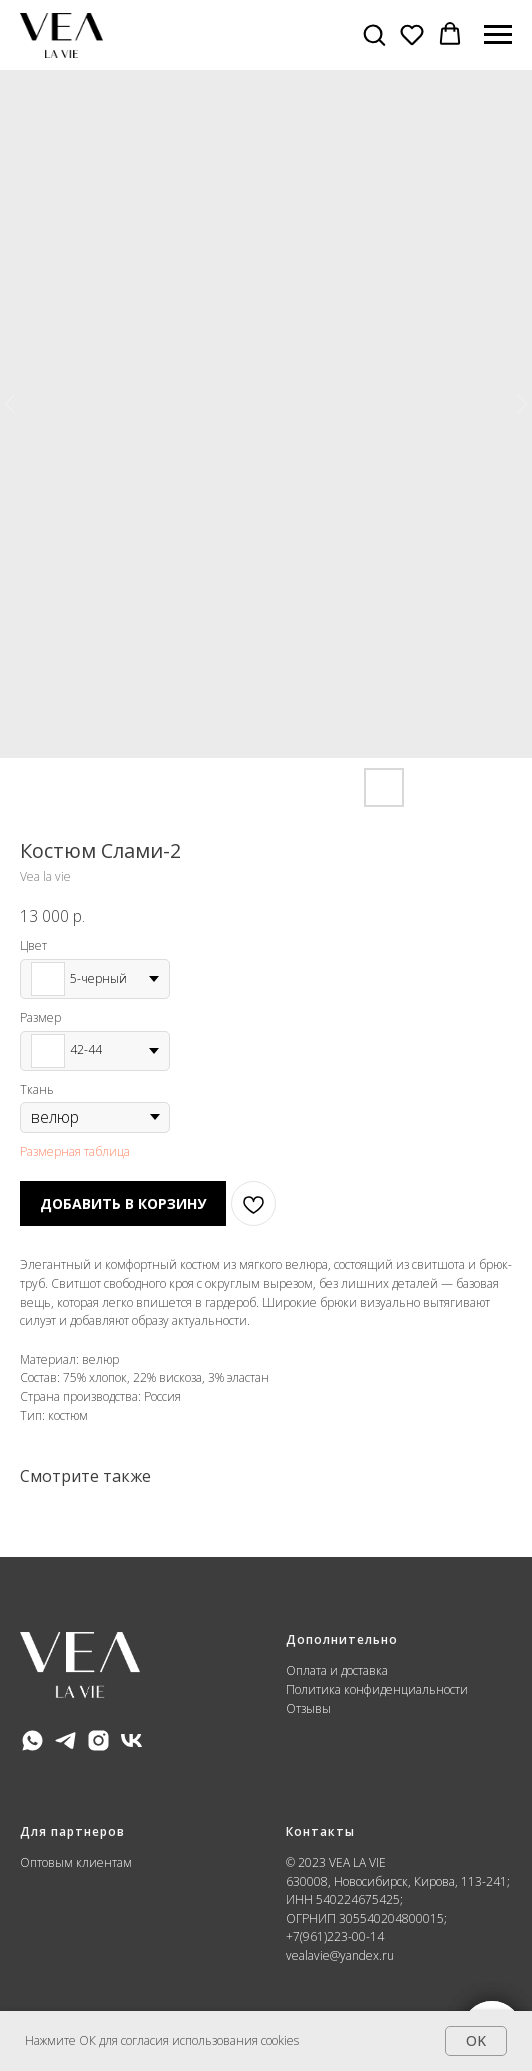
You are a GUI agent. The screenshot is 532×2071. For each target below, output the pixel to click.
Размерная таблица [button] (75, 1151)
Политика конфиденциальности (378, 1689)
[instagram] (98, 1740)
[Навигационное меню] (498, 35)
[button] (374, 34)
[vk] (131, 1740)
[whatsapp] (32, 1740)
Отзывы (308, 1708)
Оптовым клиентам (76, 1862)
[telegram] (65, 1740)
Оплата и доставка (337, 1670)
